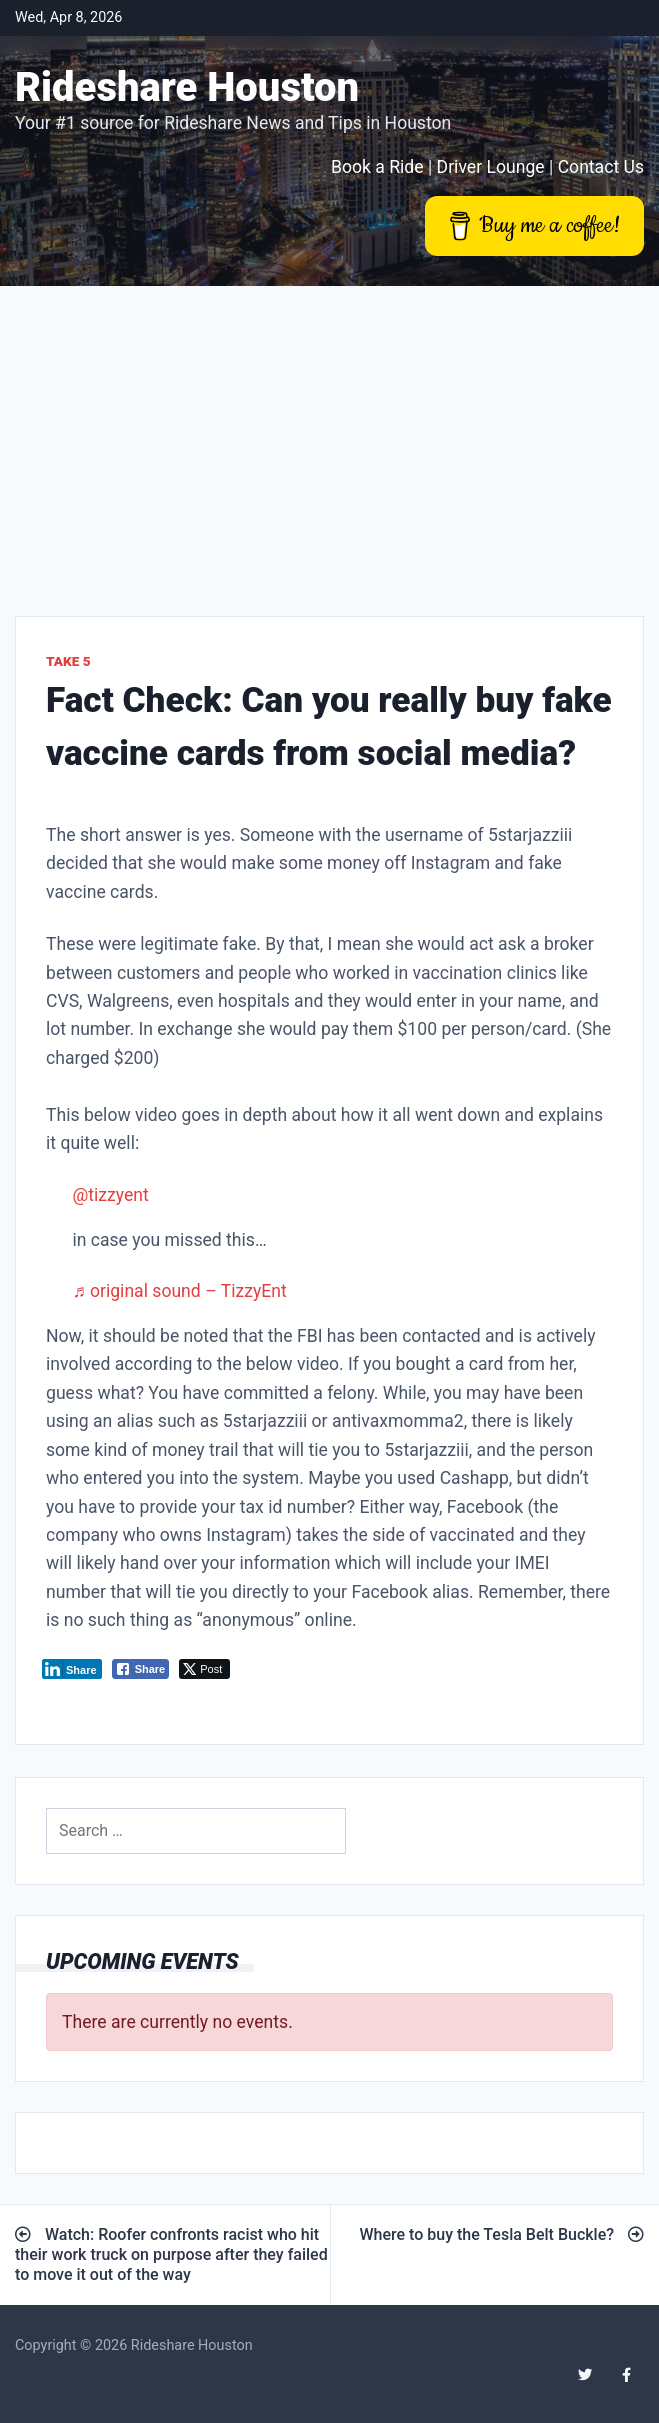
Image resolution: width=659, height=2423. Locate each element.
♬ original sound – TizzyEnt (179, 1291)
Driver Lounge (491, 167)
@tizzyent (110, 1195)
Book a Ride (377, 167)
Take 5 (68, 661)
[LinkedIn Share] (72, 1669)
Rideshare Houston (187, 87)
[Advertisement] (329, 436)
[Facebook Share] (141, 1669)
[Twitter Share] (204, 1669)
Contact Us (601, 167)
